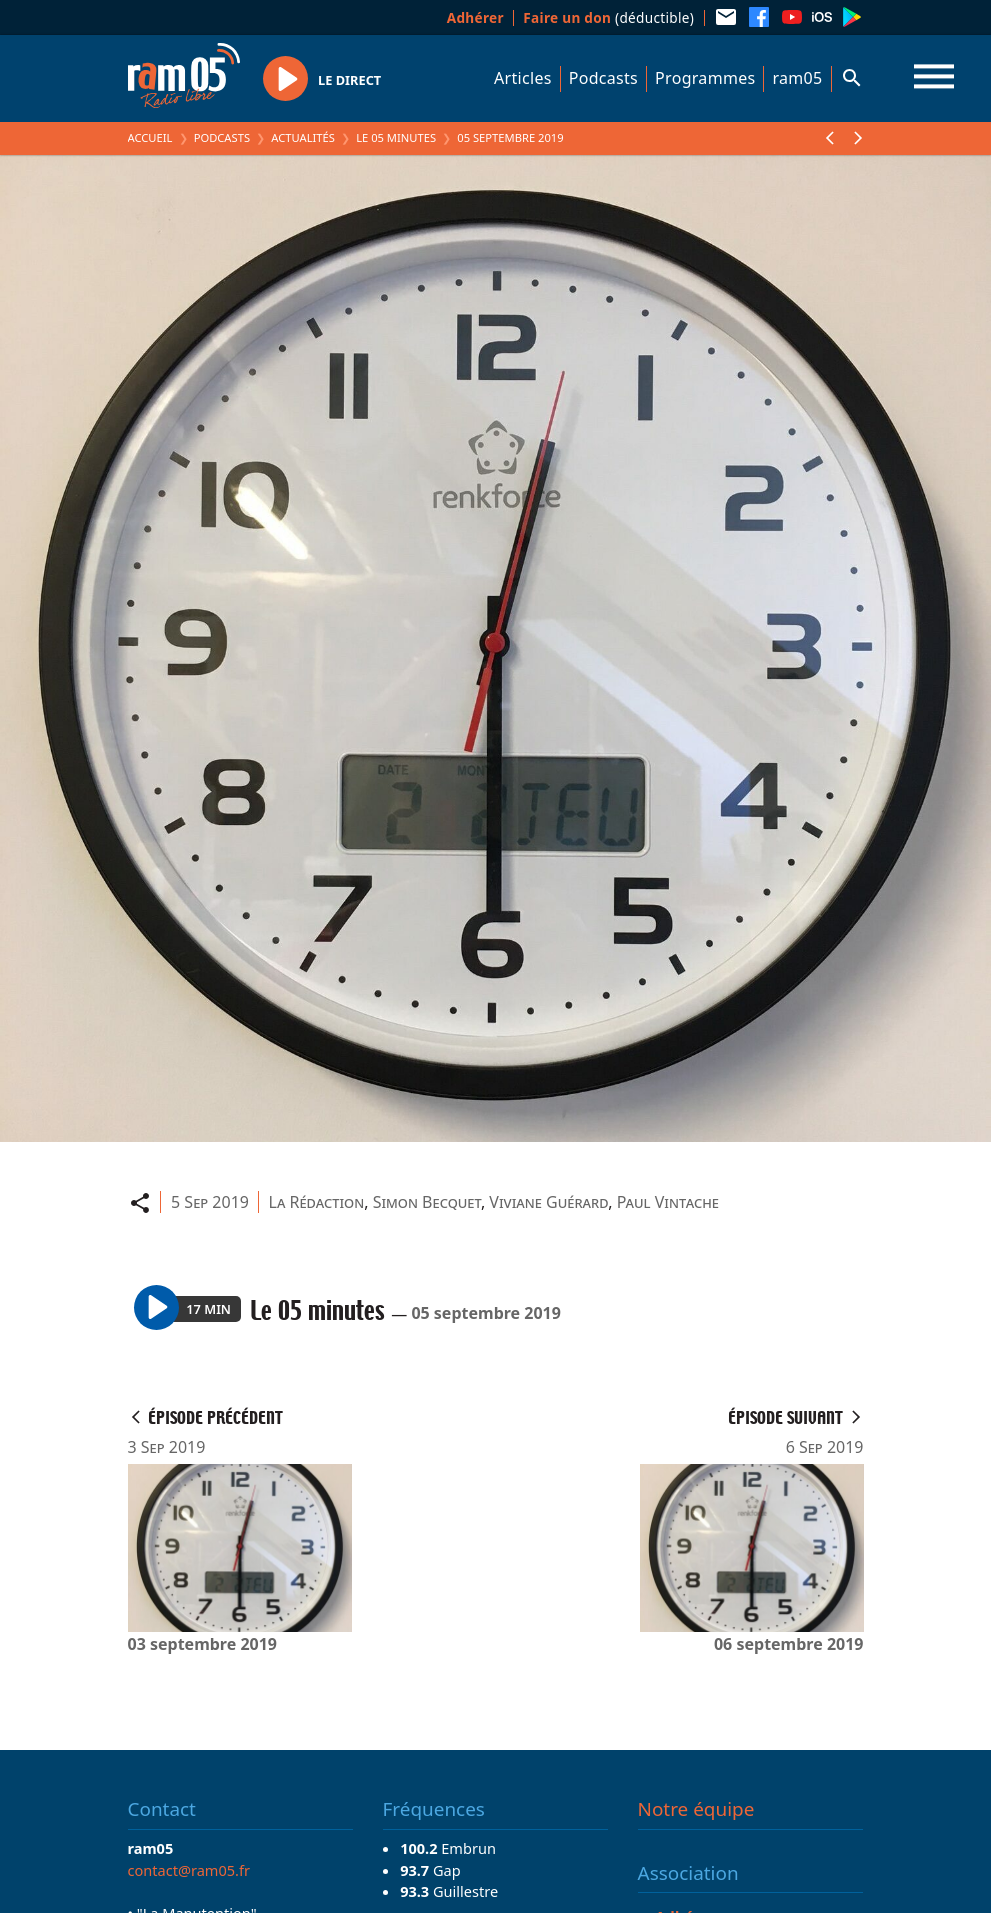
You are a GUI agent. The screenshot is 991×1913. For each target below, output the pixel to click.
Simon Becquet (427, 1202)
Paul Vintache (668, 1202)
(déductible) (608, 17)
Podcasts (603, 78)
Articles (523, 78)
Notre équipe (696, 1809)
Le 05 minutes (396, 137)
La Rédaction (317, 1202)
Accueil (150, 137)
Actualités (303, 137)
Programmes (705, 78)
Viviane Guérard (548, 1202)
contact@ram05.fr (189, 1870)
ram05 (797, 78)
